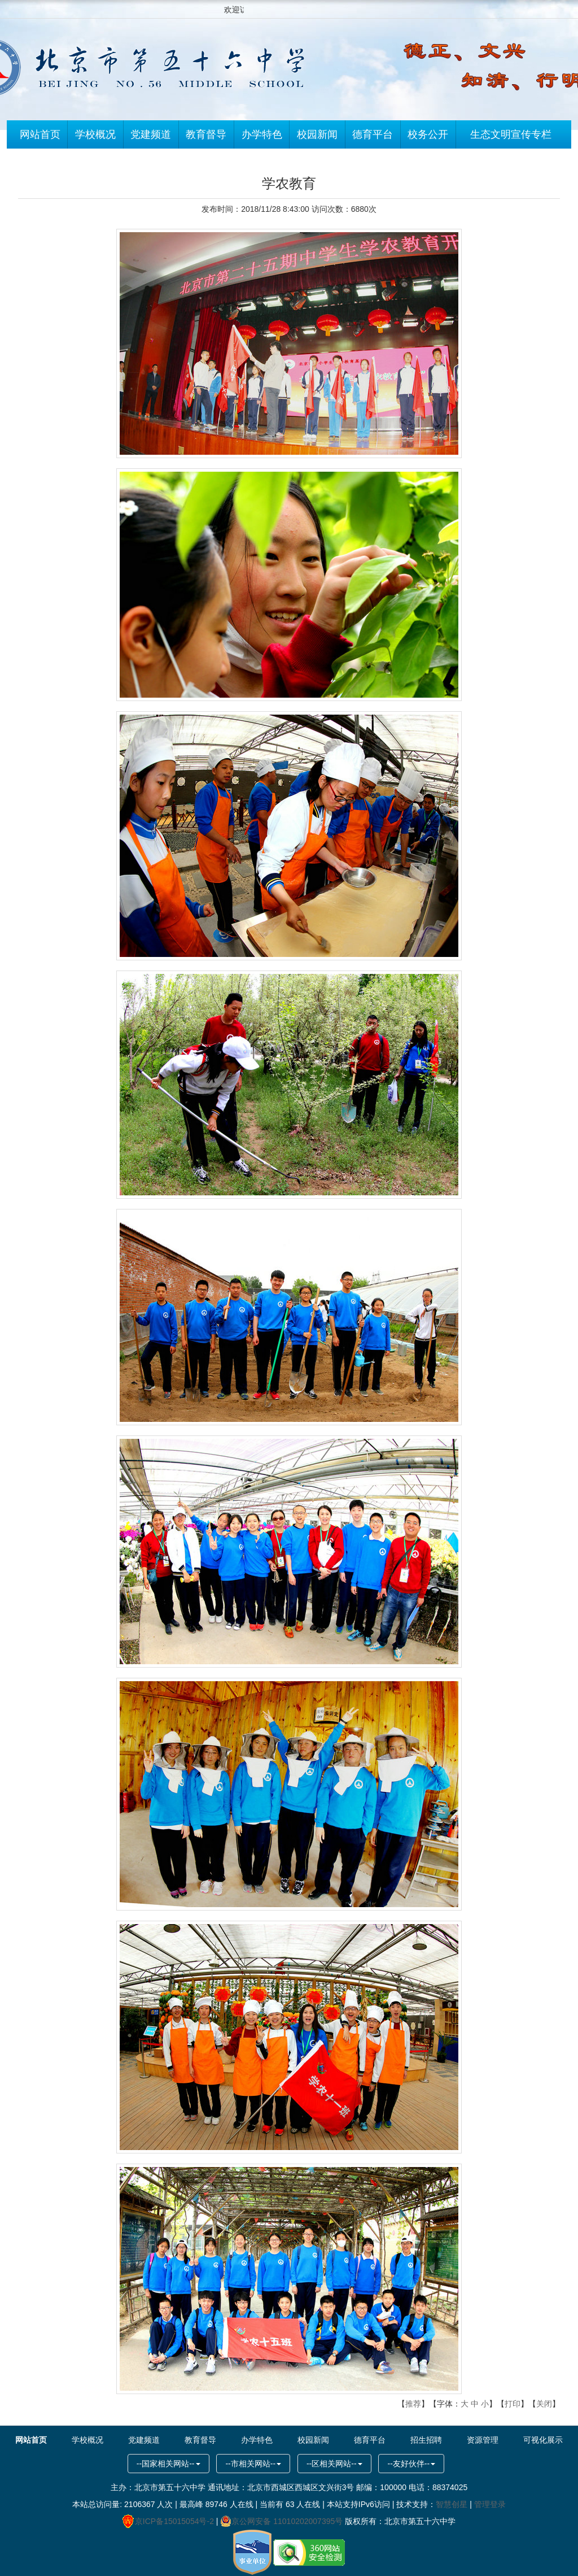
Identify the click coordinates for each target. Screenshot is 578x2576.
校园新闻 (317, 135)
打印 (512, 2403)
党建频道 (150, 135)
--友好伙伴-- (411, 2463)
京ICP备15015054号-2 (168, 2521)
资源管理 (482, 2439)
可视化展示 (543, 2439)
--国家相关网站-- (168, 2463)
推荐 (413, 2403)
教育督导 (206, 135)
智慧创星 (451, 2504)
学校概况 (95, 135)
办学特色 (262, 135)
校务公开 (428, 135)
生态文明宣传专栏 (510, 135)
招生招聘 (426, 2439)
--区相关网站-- (334, 2463)
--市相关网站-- (253, 2463)
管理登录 (490, 2504)
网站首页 (40, 135)
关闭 (544, 2403)
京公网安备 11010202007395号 (281, 2521)
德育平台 (372, 135)
